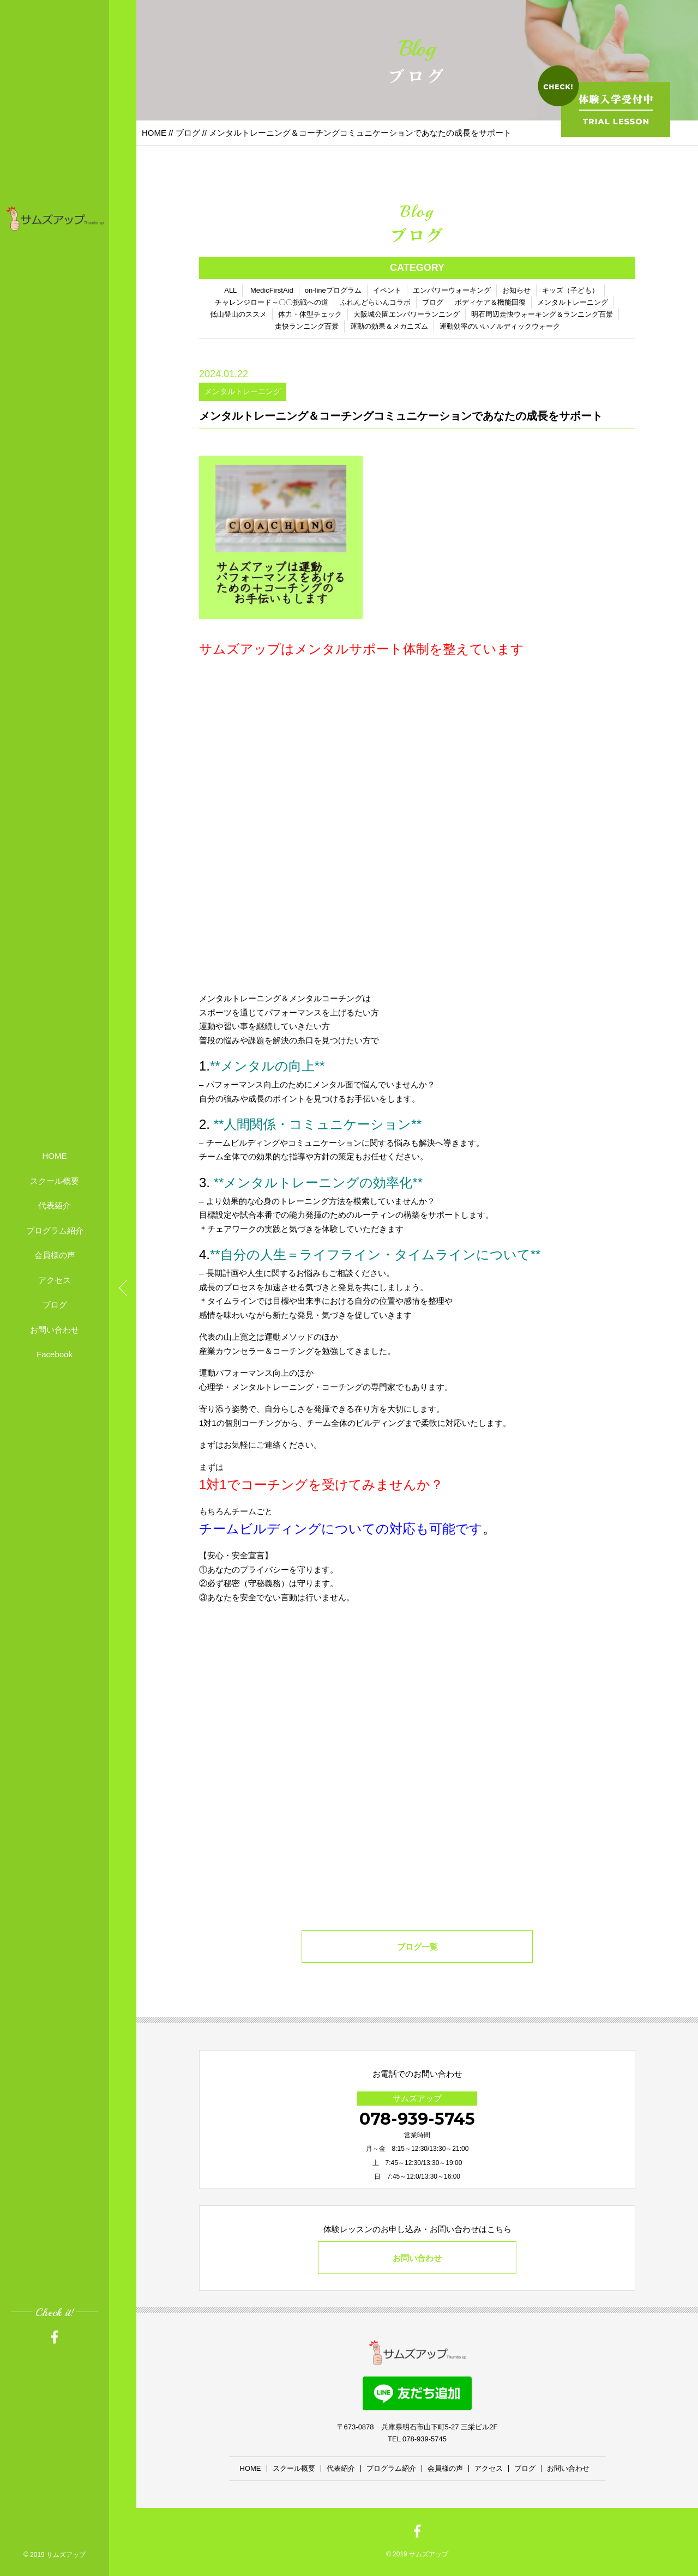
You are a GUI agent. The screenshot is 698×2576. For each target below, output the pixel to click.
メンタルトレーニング (572, 302)
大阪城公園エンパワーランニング (406, 314)
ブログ (55, 1304)
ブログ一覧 (417, 1946)
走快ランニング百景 (307, 326)
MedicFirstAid (271, 290)
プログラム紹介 (54, 1230)
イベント (387, 290)
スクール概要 (54, 1181)
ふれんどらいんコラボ (375, 302)
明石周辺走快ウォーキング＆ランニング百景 (542, 314)
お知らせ (516, 290)
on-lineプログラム (333, 290)
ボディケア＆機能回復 (490, 302)
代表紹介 (54, 1205)
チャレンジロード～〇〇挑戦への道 (271, 302)
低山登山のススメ (238, 314)
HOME (55, 1155)
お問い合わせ (54, 1329)
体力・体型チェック (310, 314)
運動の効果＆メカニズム (389, 326)
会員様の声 (54, 1255)
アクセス (54, 1280)
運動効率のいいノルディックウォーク (500, 326)
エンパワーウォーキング (452, 290)
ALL (230, 290)
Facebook (55, 1354)
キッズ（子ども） (570, 290)
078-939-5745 (417, 2119)
